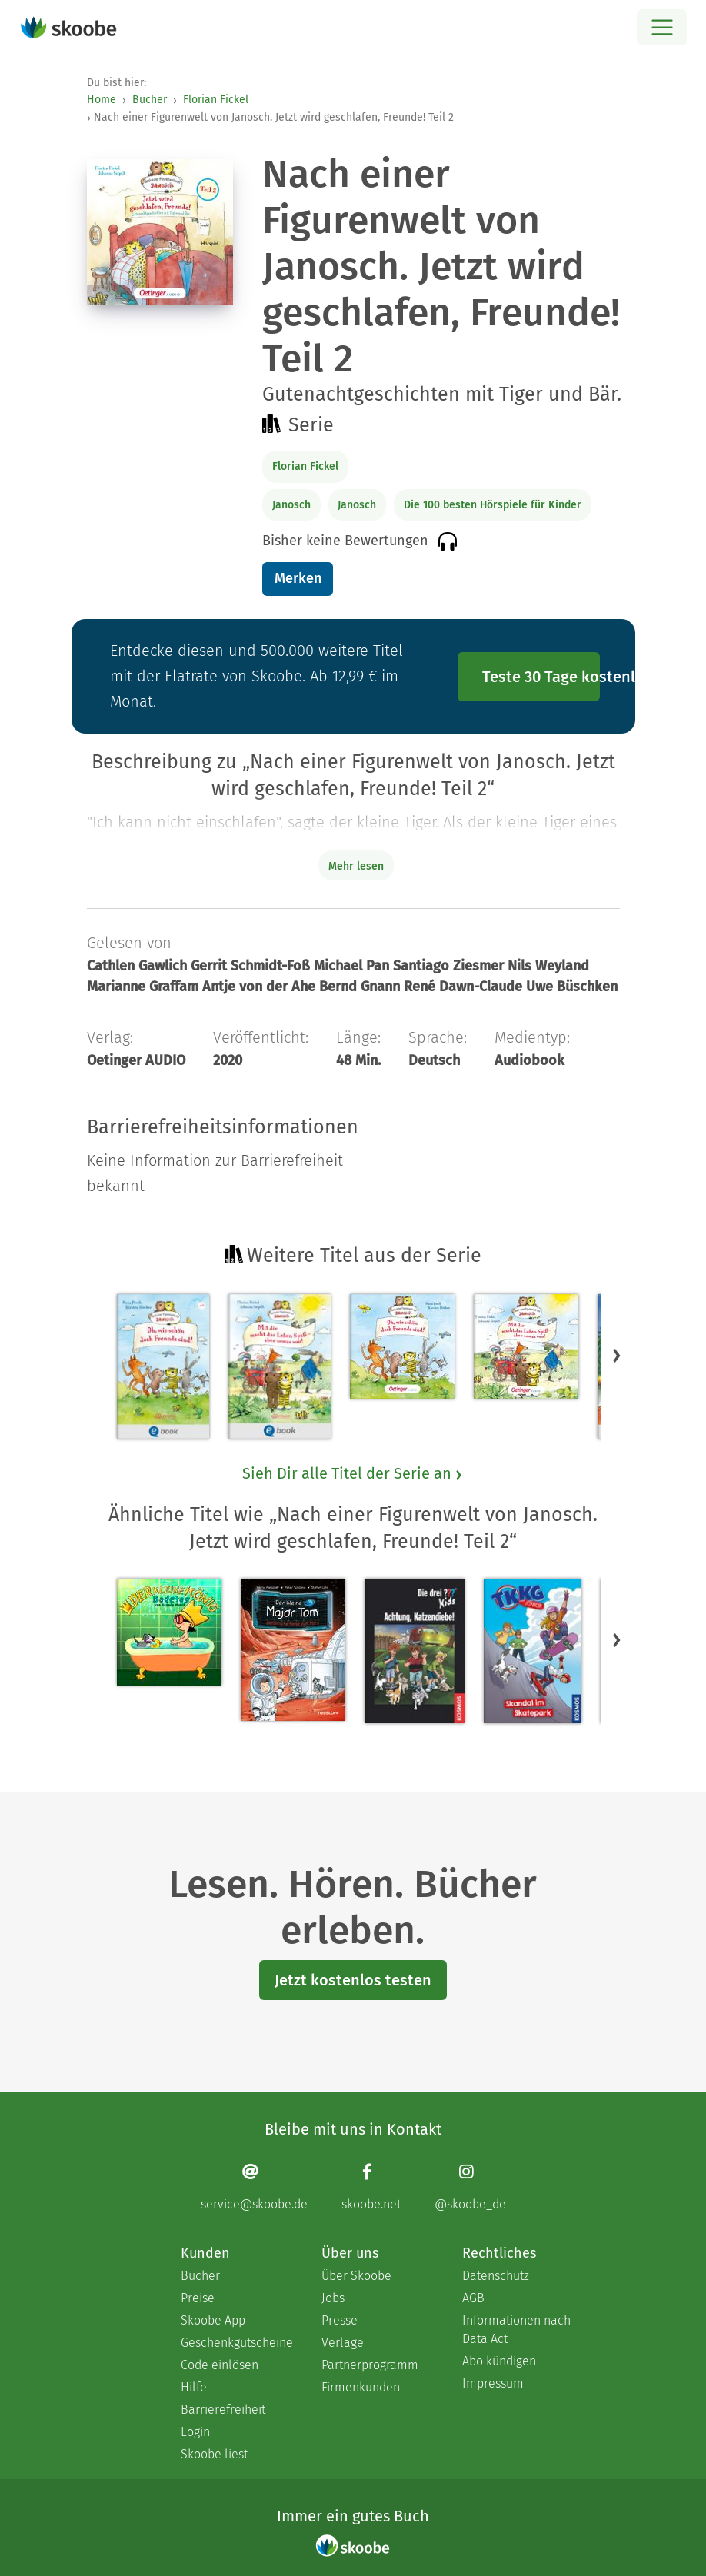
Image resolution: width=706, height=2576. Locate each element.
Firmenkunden (360, 2387)
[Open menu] (662, 27)
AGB (473, 2298)
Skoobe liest (214, 2454)
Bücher (149, 99)
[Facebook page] (371, 2186)
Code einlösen (219, 2365)
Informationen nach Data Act (516, 2329)
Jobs (333, 2298)
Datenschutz (495, 2275)
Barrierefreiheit (223, 2409)
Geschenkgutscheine (236, 2342)
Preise (198, 2298)
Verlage (342, 2342)
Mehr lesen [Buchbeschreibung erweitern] (356, 866)
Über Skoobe (356, 2275)
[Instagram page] (470, 2186)
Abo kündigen (499, 2361)
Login (195, 2432)
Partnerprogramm (369, 2365)
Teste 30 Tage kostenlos (541, 676)
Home (101, 99)
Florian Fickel (215, 99)
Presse (339, 2320)
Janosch (291, 504)
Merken (298, 578)
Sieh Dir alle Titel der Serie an (353, 1473)
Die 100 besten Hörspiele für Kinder (492, 504)
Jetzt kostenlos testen (353, 1980)
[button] (617, 1355)
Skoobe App (213, 2320)
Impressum (493, 2383)
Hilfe (194, 2387)
